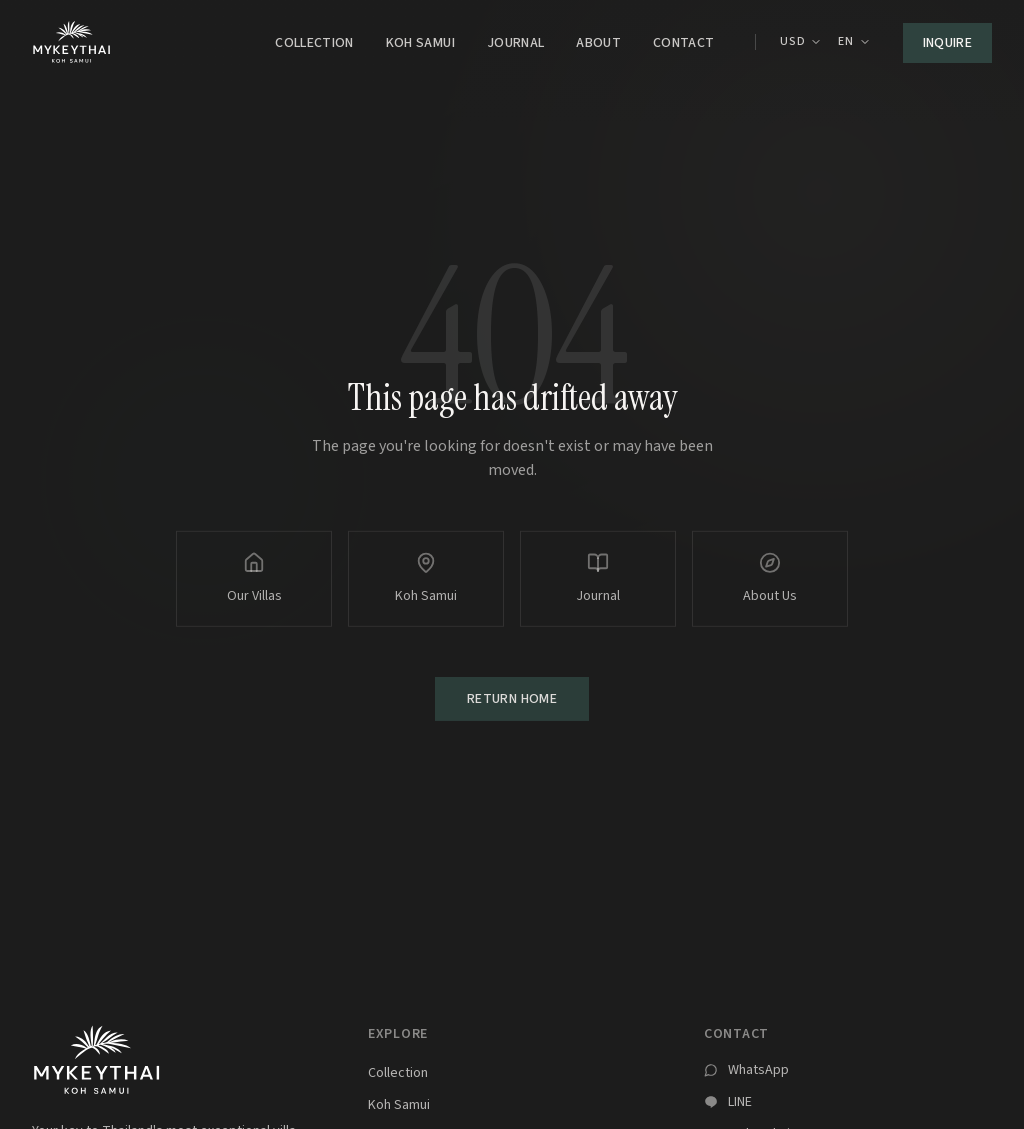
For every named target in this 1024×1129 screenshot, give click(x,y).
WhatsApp (758, 1070)
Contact (683, 43)
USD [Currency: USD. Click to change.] (801, 42)
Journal (515, 43)
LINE (740, 1102)
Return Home (512, 701)
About (598, 43)
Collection (314, 43)
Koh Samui (420, 43)
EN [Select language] (854, 42)
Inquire (947, 43)
